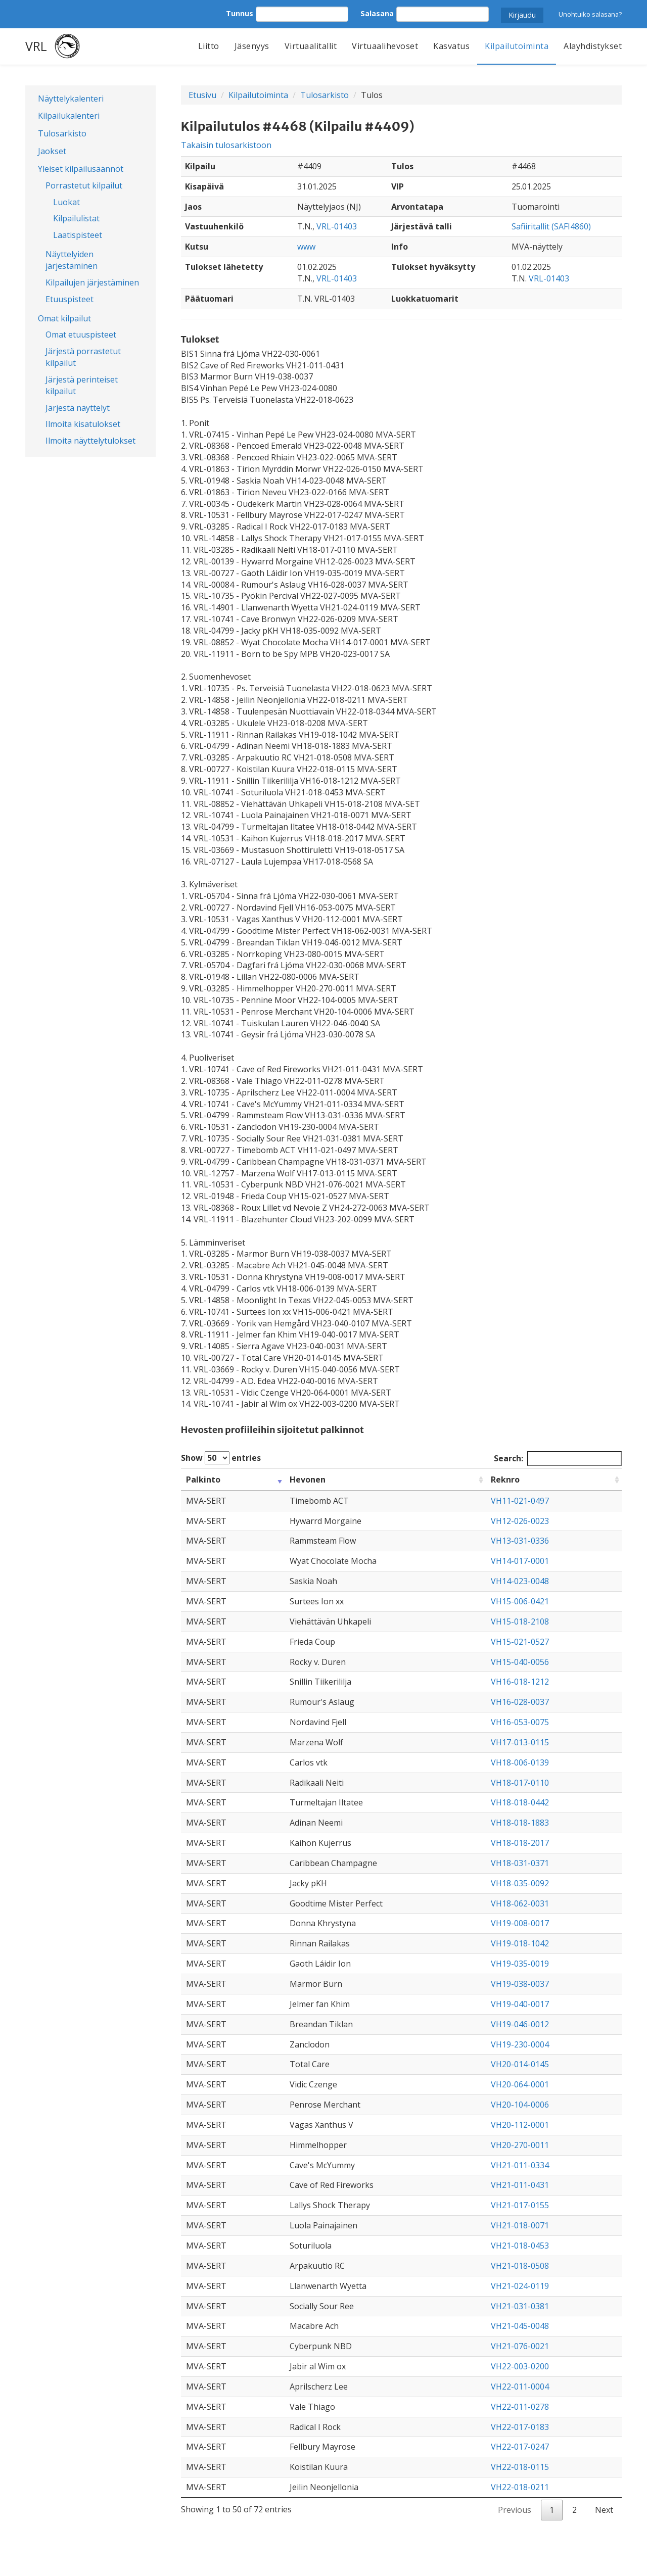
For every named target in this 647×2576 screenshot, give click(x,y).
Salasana (377, 13)
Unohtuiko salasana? (590, 14)
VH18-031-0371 (520, 1863)
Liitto (208, 46)
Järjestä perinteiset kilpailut (81, 385)
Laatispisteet (77, 235)
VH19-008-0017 (520, 1923)
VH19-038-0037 (520, 1983)
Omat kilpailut (64, 318)
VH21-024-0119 (520, 2286)
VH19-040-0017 (520, 2004)
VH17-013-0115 (520, 1742)
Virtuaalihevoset (385, 46)
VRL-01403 (336, 226)
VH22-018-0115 (520, 2466)
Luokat (66, 202)
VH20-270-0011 (520, 2145)
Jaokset (52, 151)
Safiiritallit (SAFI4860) (551, 226)
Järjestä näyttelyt (77, 407)
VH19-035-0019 (520, 1963)
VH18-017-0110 (520, 1782)
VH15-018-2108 (520, 1621)
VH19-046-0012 (520, 2024)
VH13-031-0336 (520, 1540)
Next (604, 2509)
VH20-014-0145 (520, 2064)
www (306, 246)
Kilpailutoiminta (516, 46)
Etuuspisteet (69, 299)
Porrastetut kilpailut (83, 185)
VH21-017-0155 (520, 2205)
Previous (514, 2509)
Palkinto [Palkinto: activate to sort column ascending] (203, 1479)
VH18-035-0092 (520, 1883)
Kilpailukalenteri (69, 115)
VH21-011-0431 (520, 2184)
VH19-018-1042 (520, 1943)
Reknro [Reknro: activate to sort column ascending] (505, 1479)
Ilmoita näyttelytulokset (90, 440)
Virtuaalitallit (311, 46)
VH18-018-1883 (520, 1822)
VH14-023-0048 (520, 1581)
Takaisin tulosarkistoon (226, 145)
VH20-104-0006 (520, 2104)
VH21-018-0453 (520, 2245)
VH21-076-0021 (520, 2346)
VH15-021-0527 (520, 1641)
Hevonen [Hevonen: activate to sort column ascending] (308, 1479)
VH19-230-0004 (520, 2044)
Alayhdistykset (593, 46)
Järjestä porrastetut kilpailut (83, 357)
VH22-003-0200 (520, 2366)
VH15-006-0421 (520, 1601)
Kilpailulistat (76, 218)
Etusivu (202, 95)
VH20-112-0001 (520, 2124)
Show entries (221, 1457)
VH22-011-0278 (520, 2406)
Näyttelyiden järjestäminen (71, 260)
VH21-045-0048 (520, 2325)
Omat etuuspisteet (80, 334)
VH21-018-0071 (520, 2225)
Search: (558, 1458)
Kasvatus (451, 46)
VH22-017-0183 (520, 2426)
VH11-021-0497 (520, 1500)
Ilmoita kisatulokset (82, 424)
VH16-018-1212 (520, 1681)
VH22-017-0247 (520, 2446)
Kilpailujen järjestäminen (92, 282)
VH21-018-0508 (520, 2265)
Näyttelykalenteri (71, 98)
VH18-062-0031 (520, 1903)
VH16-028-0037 (520, 1701)
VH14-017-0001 (520, 1560)
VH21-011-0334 (520, 2165)
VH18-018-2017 (520, 1842)
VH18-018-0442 (520, 1802)
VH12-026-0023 (520, 1520)
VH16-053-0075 (520, 1722)
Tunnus (239, 13)
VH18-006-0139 (520, 1762)
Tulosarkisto (62, 133)
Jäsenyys (252, 46)
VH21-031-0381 (520, 2306)
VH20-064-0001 (520, 2084)
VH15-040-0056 (520, 1661)
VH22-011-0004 (520, 2386)
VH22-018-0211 (520, 2487)
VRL (36, 46)
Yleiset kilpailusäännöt (80, 168)
